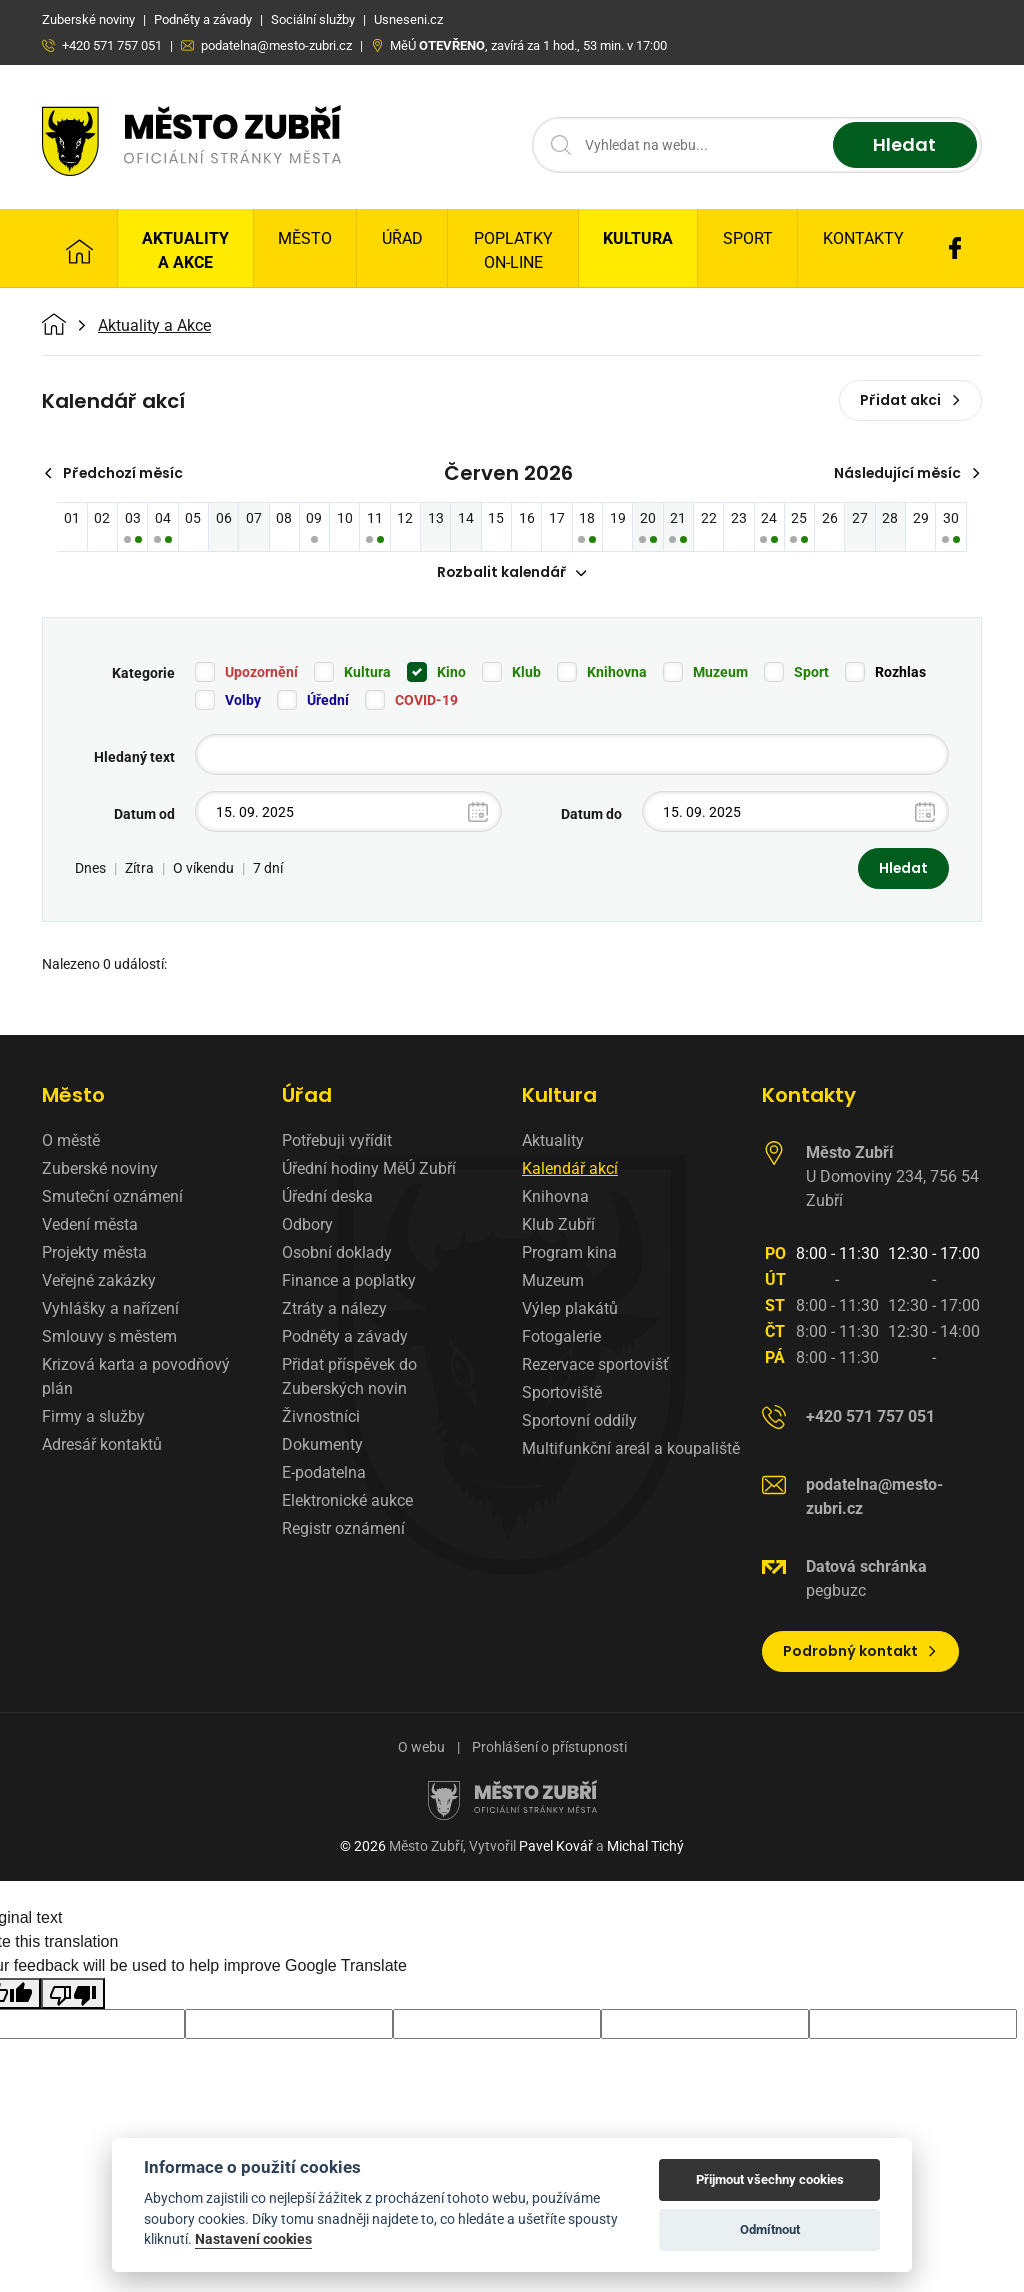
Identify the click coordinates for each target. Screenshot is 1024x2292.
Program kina (569, 1253)
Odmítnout (770, 2229)
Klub (526, 673)
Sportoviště (562, 1393)
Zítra (139, 869)
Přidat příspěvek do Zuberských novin (349, 1377)
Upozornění (261, 673)
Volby (243, 701)
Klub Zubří (558, 1225)
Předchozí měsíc (114, 473)
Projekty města (94, 1253)
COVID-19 (426, 701)
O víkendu (203, 869)
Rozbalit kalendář (512, 573)
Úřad (402, 238)
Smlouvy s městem (109, 1337)
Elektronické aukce (347, 1501)
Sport (748, 238)
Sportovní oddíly (579, 1421)
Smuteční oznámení (112, 1197)
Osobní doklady (337, 1253)
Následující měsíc (906, 473)
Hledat (904, 145)
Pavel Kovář (556, 1847)
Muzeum (720, 673)
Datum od (144, 815)
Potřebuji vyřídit (337, 1141)
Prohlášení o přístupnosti (549, 1748)
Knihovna (617, 673)
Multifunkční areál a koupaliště (631, 1449)
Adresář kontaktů (102, 1445)
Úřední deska (327, 1197)
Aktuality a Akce (185, 250)
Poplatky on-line (513, 250)
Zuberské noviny (100, 1169)
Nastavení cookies (253, 2239)
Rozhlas (900, 673)
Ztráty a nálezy (334, 1309)
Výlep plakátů (570, 1309)
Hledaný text (134, 758)
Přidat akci (910, 400)
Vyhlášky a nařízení (110, 1309)
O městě (71, 1141)
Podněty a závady (345, 1337)
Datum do (591, 815)
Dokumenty (322, 1445)
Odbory (307, 1225)
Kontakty (863, 238)
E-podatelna (324, 1473)
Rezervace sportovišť (595, 1365)
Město (305, 238)
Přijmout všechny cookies (770, 2179)
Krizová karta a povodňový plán (136, 1377)
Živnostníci (321, 1417)
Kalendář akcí (570, 1169)
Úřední (328, 701)
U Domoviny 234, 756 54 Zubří (892, 1177)
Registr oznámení (343, 1529)
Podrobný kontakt (860, 1652)
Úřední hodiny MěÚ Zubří (369, 1169)
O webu (421, 1748)
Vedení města (90, 1225)
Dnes (90, 869)
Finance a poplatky (349, 1281)
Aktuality (553, 1141)
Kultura (638, 238)
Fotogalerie (561, 1337)
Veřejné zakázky (99, 1281)
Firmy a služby (93, 1417)
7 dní (268, 869)
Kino (451, 673)
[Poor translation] (73, 1993)
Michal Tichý (645, 1847)
